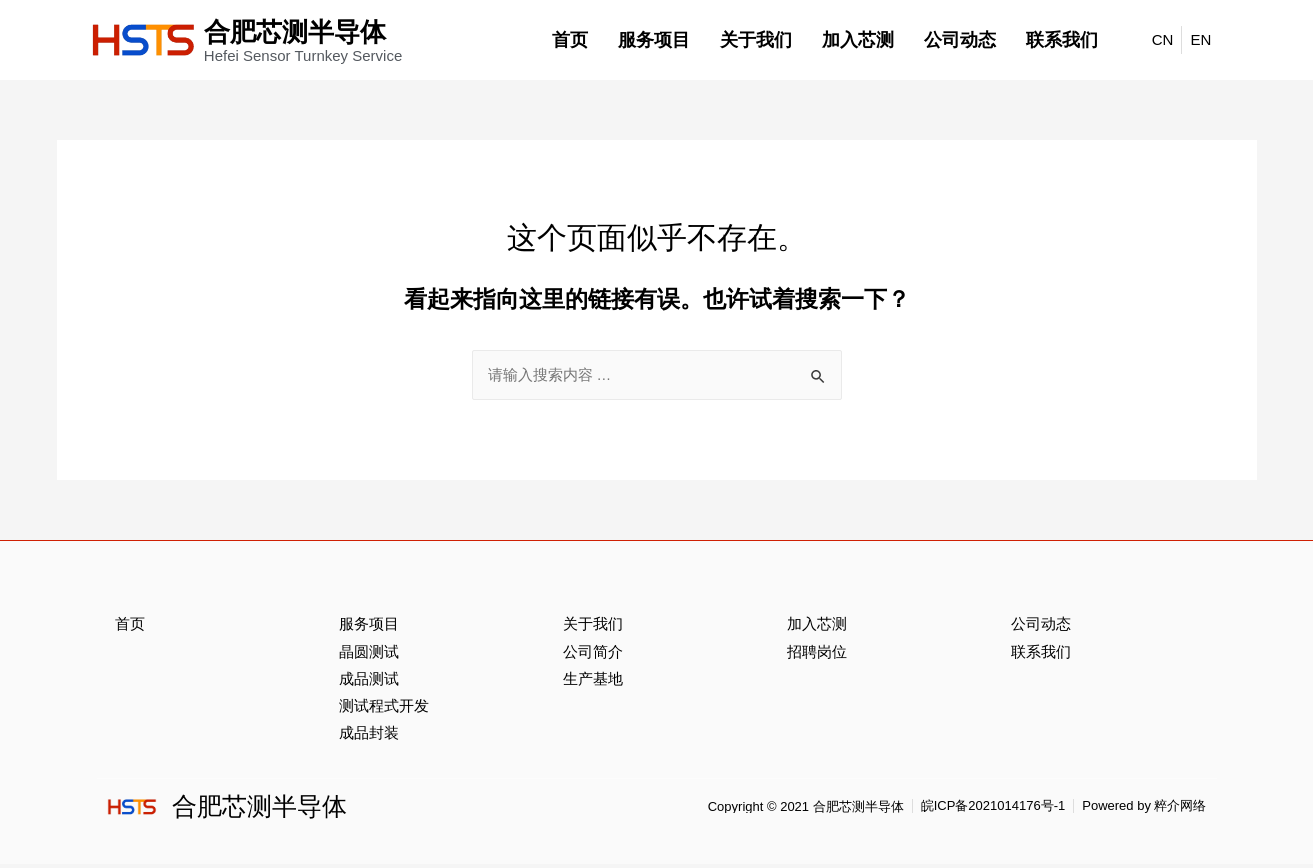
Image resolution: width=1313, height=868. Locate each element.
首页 (570, 40)
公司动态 (960, 40)
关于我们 (756, 40)
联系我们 (1062, 40)
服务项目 (654, 40)
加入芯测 (858, 40)
